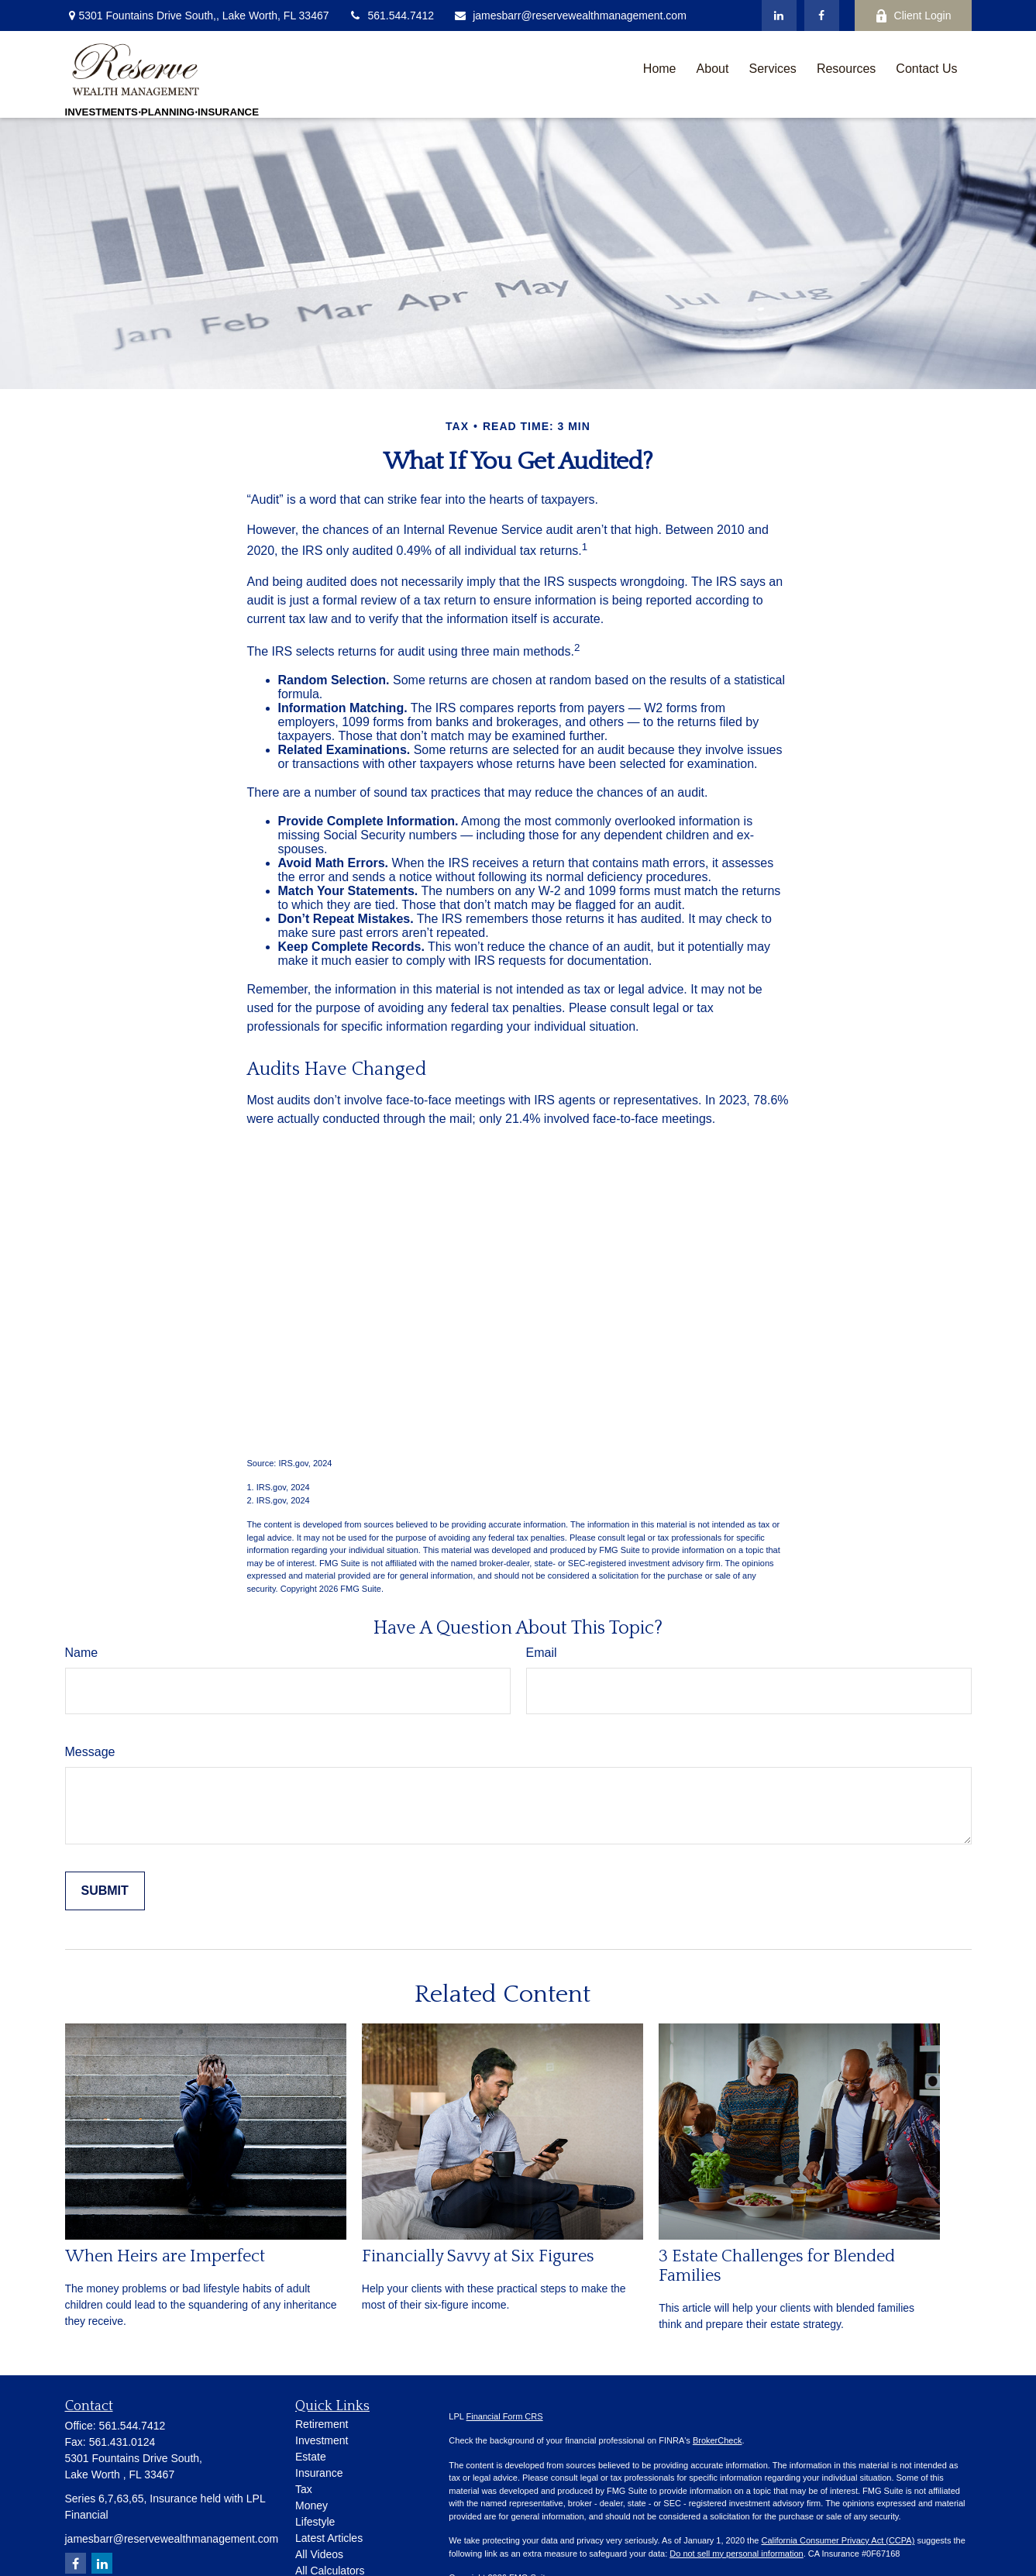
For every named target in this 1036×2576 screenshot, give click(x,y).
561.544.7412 (392, 15)
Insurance (318, 2473)
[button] (660, 68)
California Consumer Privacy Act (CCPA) (837, 2540)
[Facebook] (821, 15)
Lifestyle (315, 2522)
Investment (321, 2440)
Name (81, 1652)
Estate (310, 2456)
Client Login (913, 15)
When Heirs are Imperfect (165, 2256)
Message (90, 1751)
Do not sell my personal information (736, 2553)
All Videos (319, 2554)
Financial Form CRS (504, 2416)
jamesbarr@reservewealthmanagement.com (570, 15)
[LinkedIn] (779, 15)
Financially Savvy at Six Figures (478, 2256)
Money (311, 2505)
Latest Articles (329, 2538)
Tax (303, 2489)
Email (541, 1652)
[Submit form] (105, 1891)
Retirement (321, 2424)
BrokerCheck (717, 2440)
